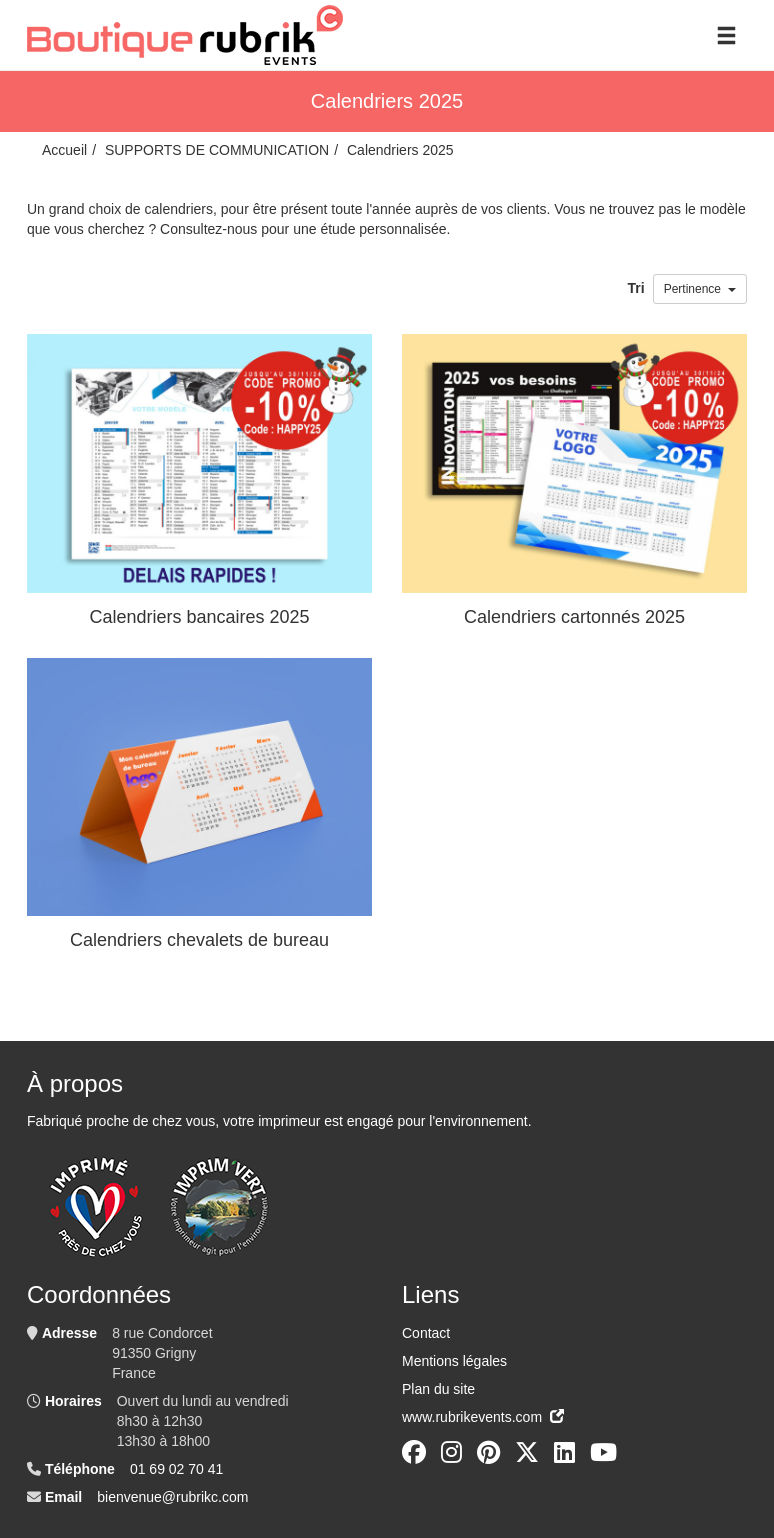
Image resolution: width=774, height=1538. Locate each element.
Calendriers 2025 (400, 150)
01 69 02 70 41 (176, 1469)
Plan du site (438, 1389)
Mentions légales (454, 1361)
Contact (426, 1333)
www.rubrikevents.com (483, 1417)
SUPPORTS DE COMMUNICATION (217, 150)
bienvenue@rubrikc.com (172, 1497)
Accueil (64, 150)
